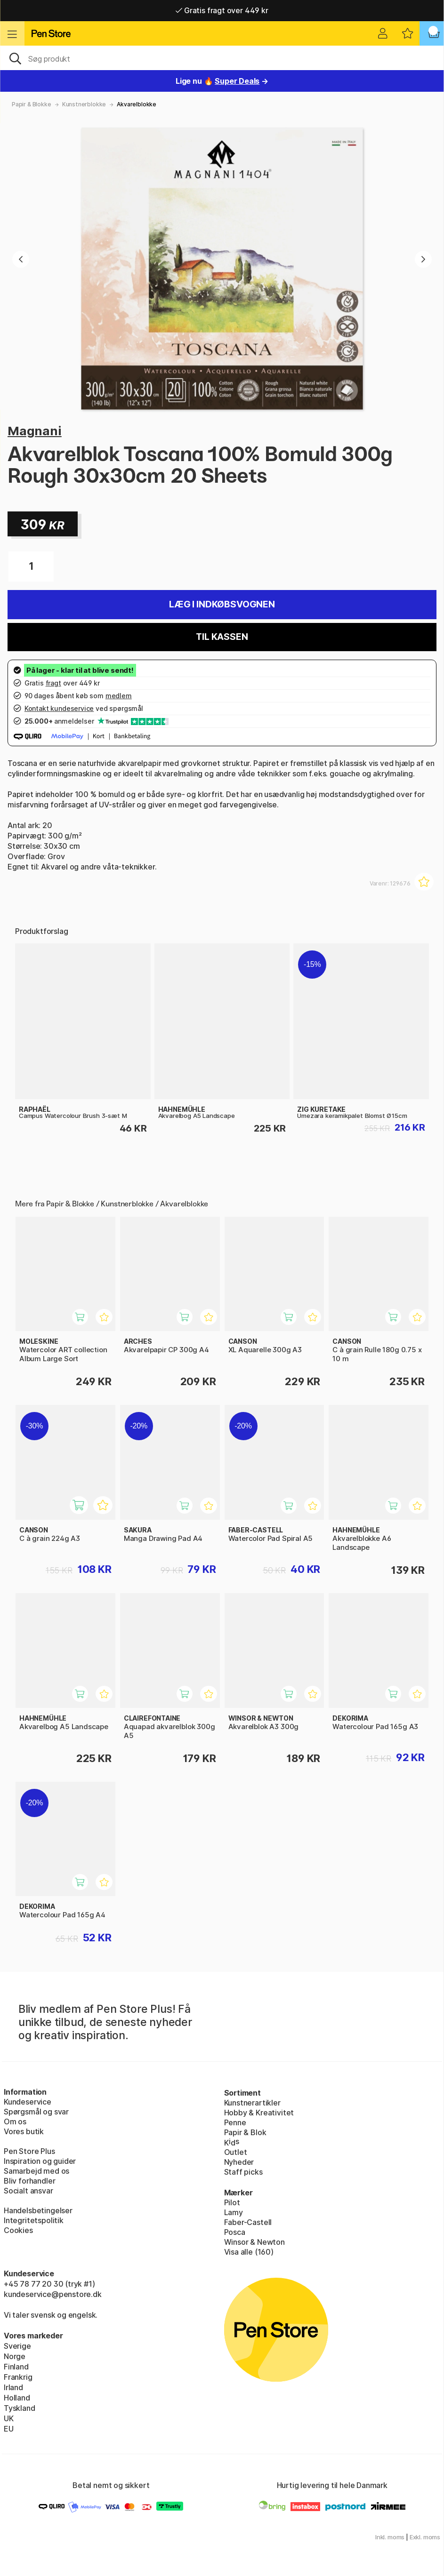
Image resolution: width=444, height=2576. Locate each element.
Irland (13, 2387)
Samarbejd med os (36, 2171)
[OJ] (222, 58)
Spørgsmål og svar (36, 2111)
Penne (235, 2122)
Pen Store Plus (29, 2151)
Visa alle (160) (249, 2252)
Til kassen (222, 636)
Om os (15, 2121)
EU (9, 2428)
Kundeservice (27, 2101)
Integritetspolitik (34, 2220)
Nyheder (239, 2162)
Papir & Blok (245, 2132)
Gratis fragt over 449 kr (222, 10)
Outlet (235, 2152)
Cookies (18, 2230)
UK (9, 2418)
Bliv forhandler (29, 2180)
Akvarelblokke (136, 104)
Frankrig (18, 2377)
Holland (17, 2397)
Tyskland (19, 2408)
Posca (234, 2232)
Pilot (232, 2202)
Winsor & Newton (254, 2242)
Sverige (17, 2346)
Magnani (35, 430)
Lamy (233, 2212)
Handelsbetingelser (38, 2210)
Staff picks (243, 2172)
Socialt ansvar (28, 2190)
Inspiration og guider (40, 2161)
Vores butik (24, 2131)
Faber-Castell (248, 2222)
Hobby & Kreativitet (259, 2112)
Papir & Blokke (31, 104)
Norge (14, 2356)
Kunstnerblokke (84, 104)
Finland (16, 2366)
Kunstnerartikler (252, 2102)
